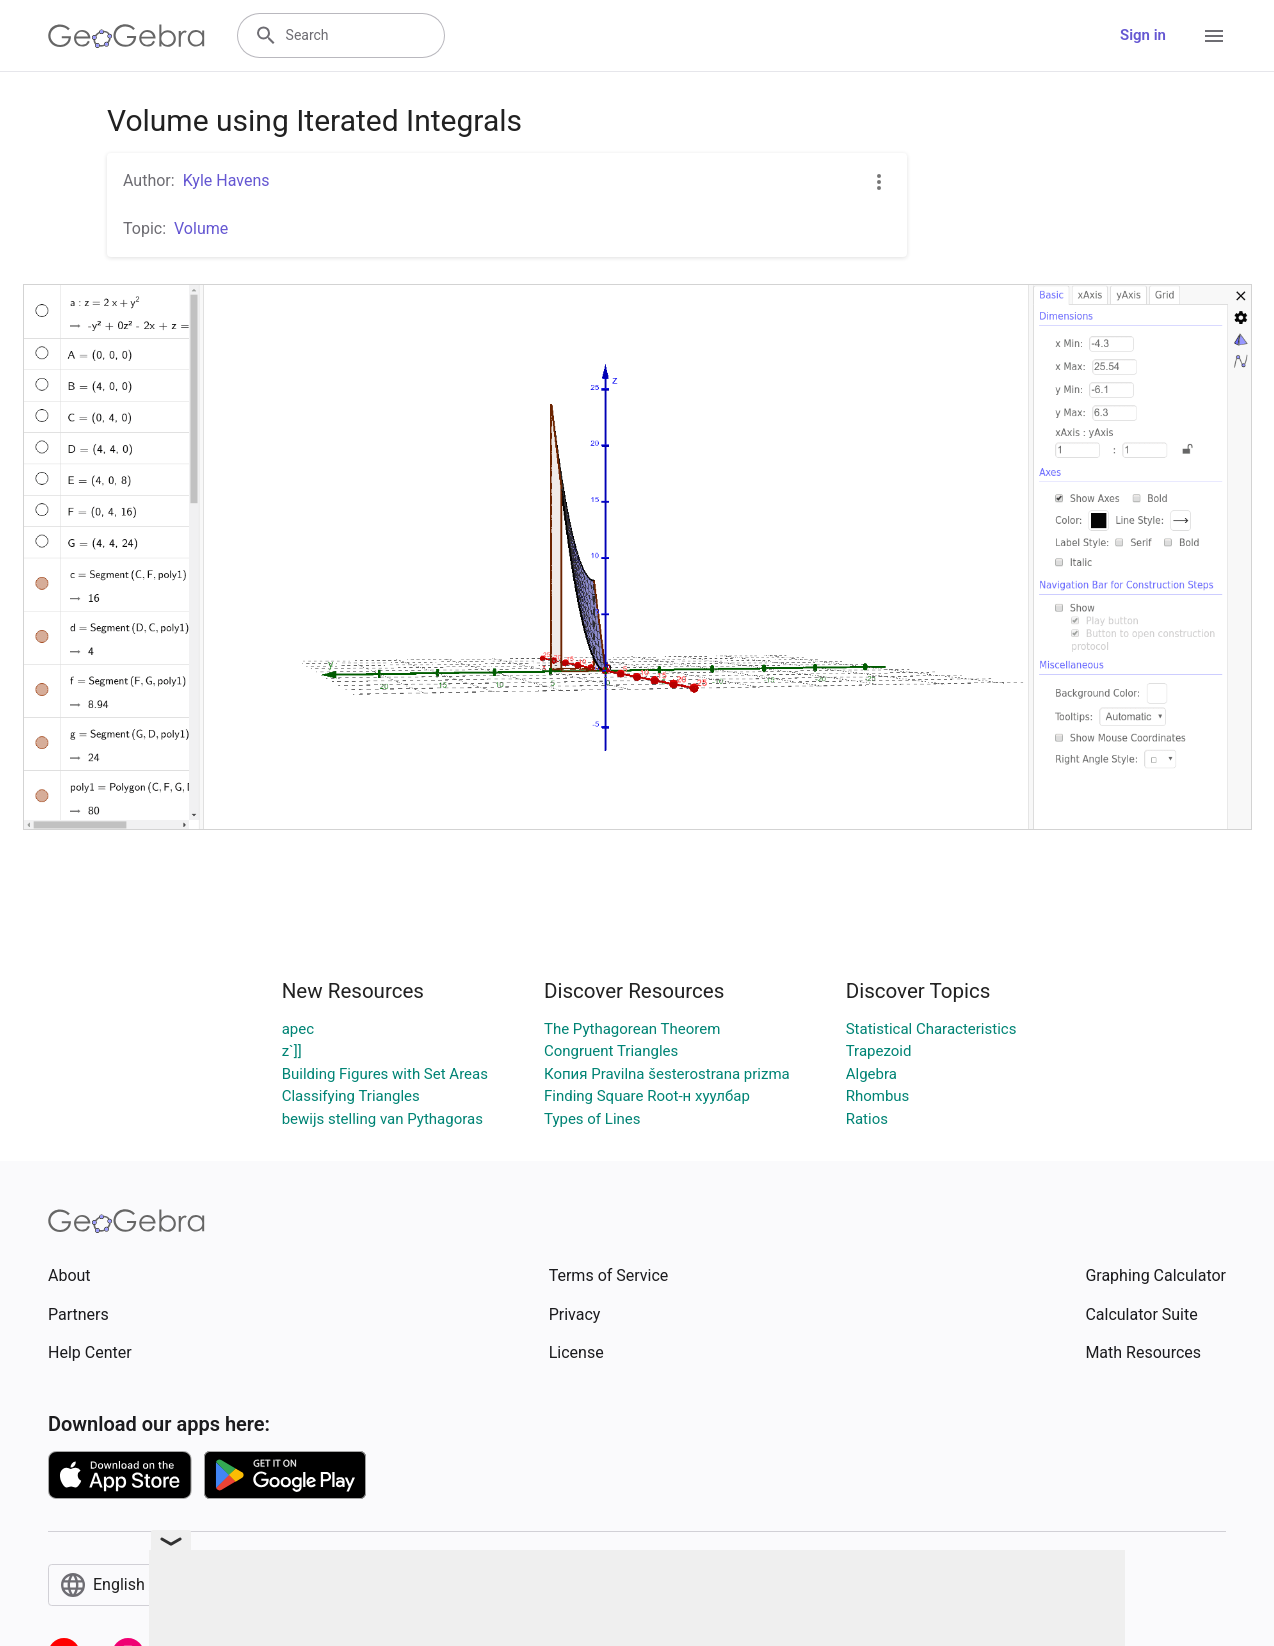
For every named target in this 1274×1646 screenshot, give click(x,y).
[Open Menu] (1214, 36)
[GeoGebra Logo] (126, 36)
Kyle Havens (226, 180)
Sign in (1143, 35)
